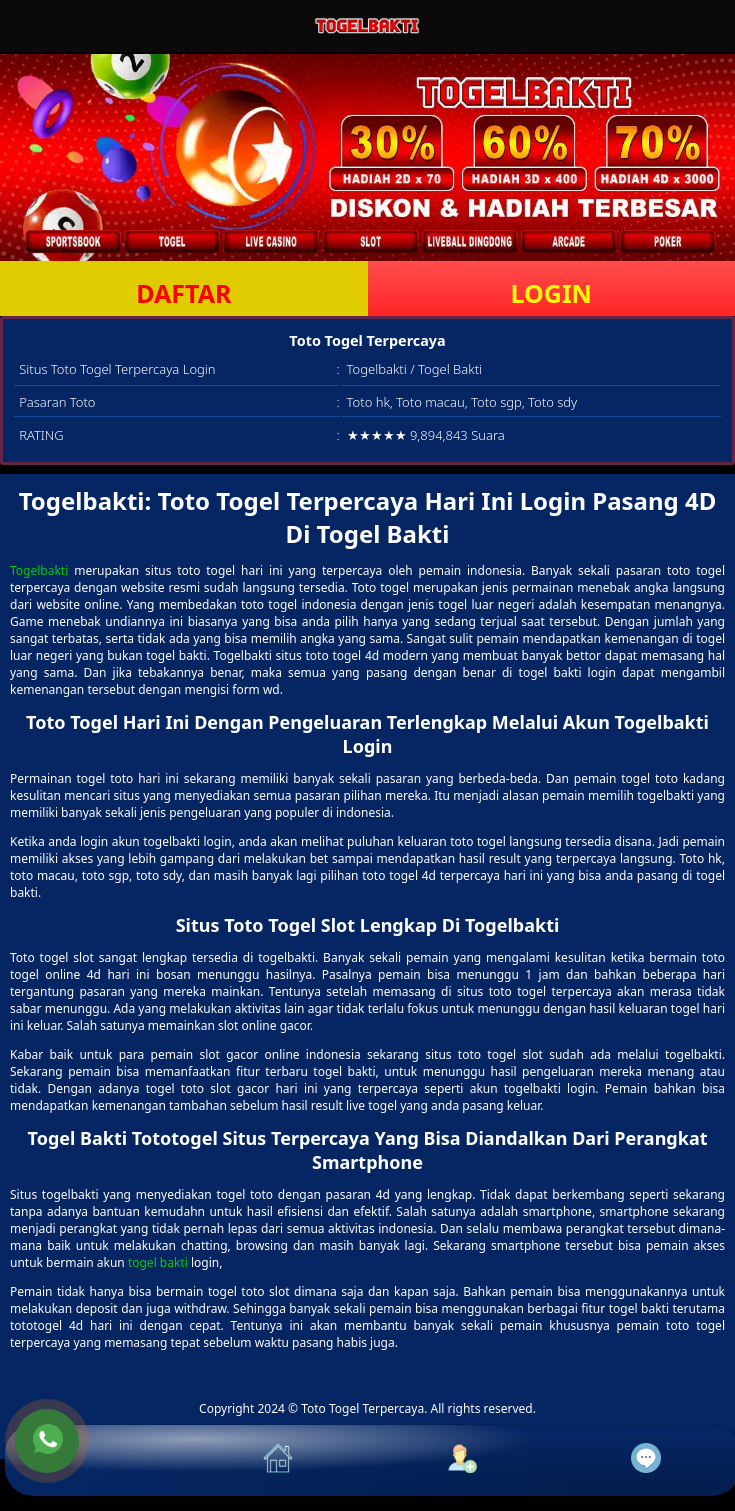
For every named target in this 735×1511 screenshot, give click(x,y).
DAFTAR (183, 293)
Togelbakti (39, 570)
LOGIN (551, 293)
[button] (97, 1460)
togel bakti (158, 1262)
